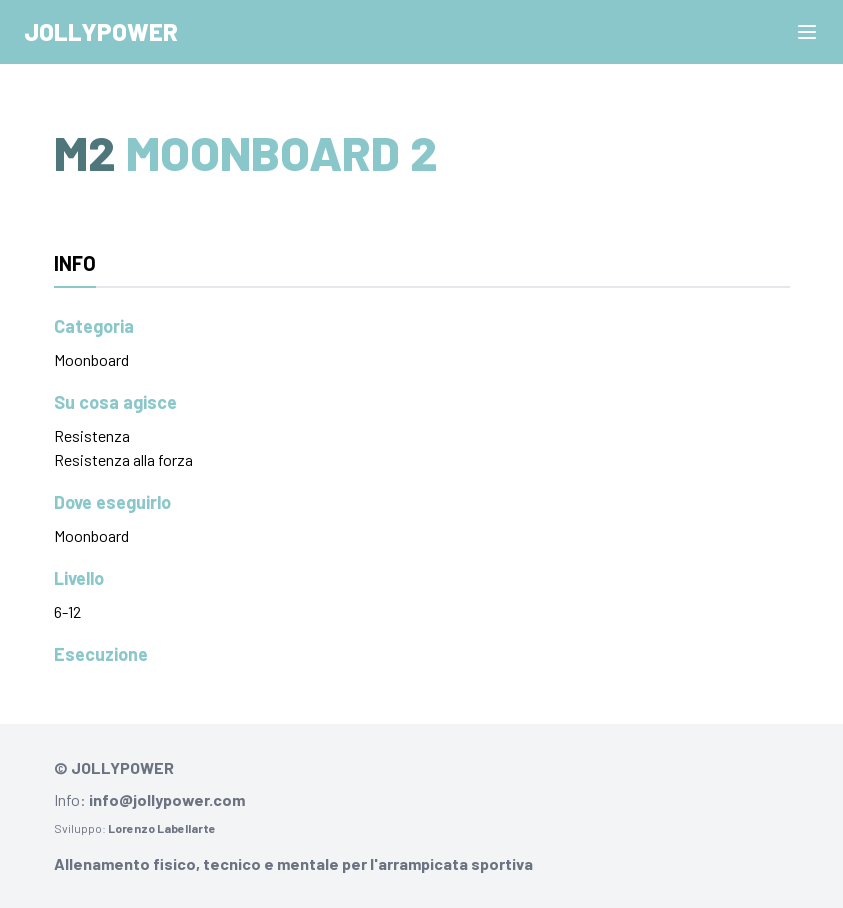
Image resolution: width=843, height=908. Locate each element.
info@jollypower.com (167, 799)
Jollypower (101, 31)
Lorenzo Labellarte (162, 828)
